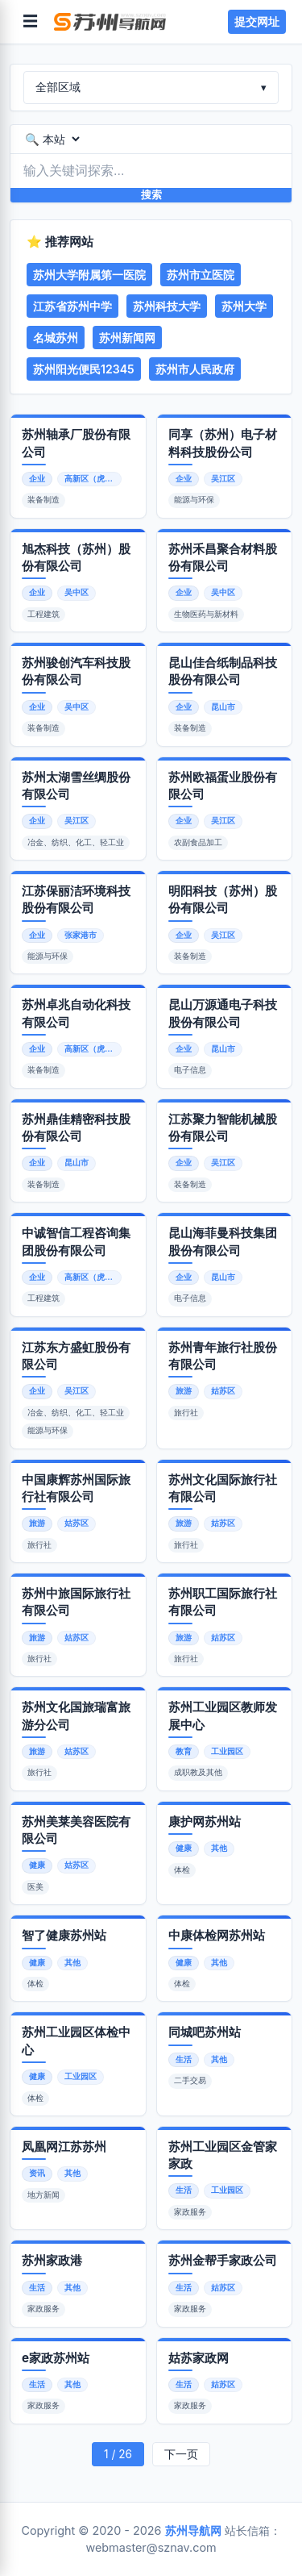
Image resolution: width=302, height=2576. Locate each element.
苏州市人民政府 (194, 369)
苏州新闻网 (127, 337)
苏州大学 (244, 306)
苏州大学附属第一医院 (89, 274)
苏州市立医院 (200, 274)
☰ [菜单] (30, 21)
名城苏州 (55, 337)
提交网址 (256, 21)
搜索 (151, 195)
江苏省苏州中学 (72, 306)
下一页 (181, 2454)
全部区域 (151, 87)
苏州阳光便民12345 (83, 369)
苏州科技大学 (167, 306)
